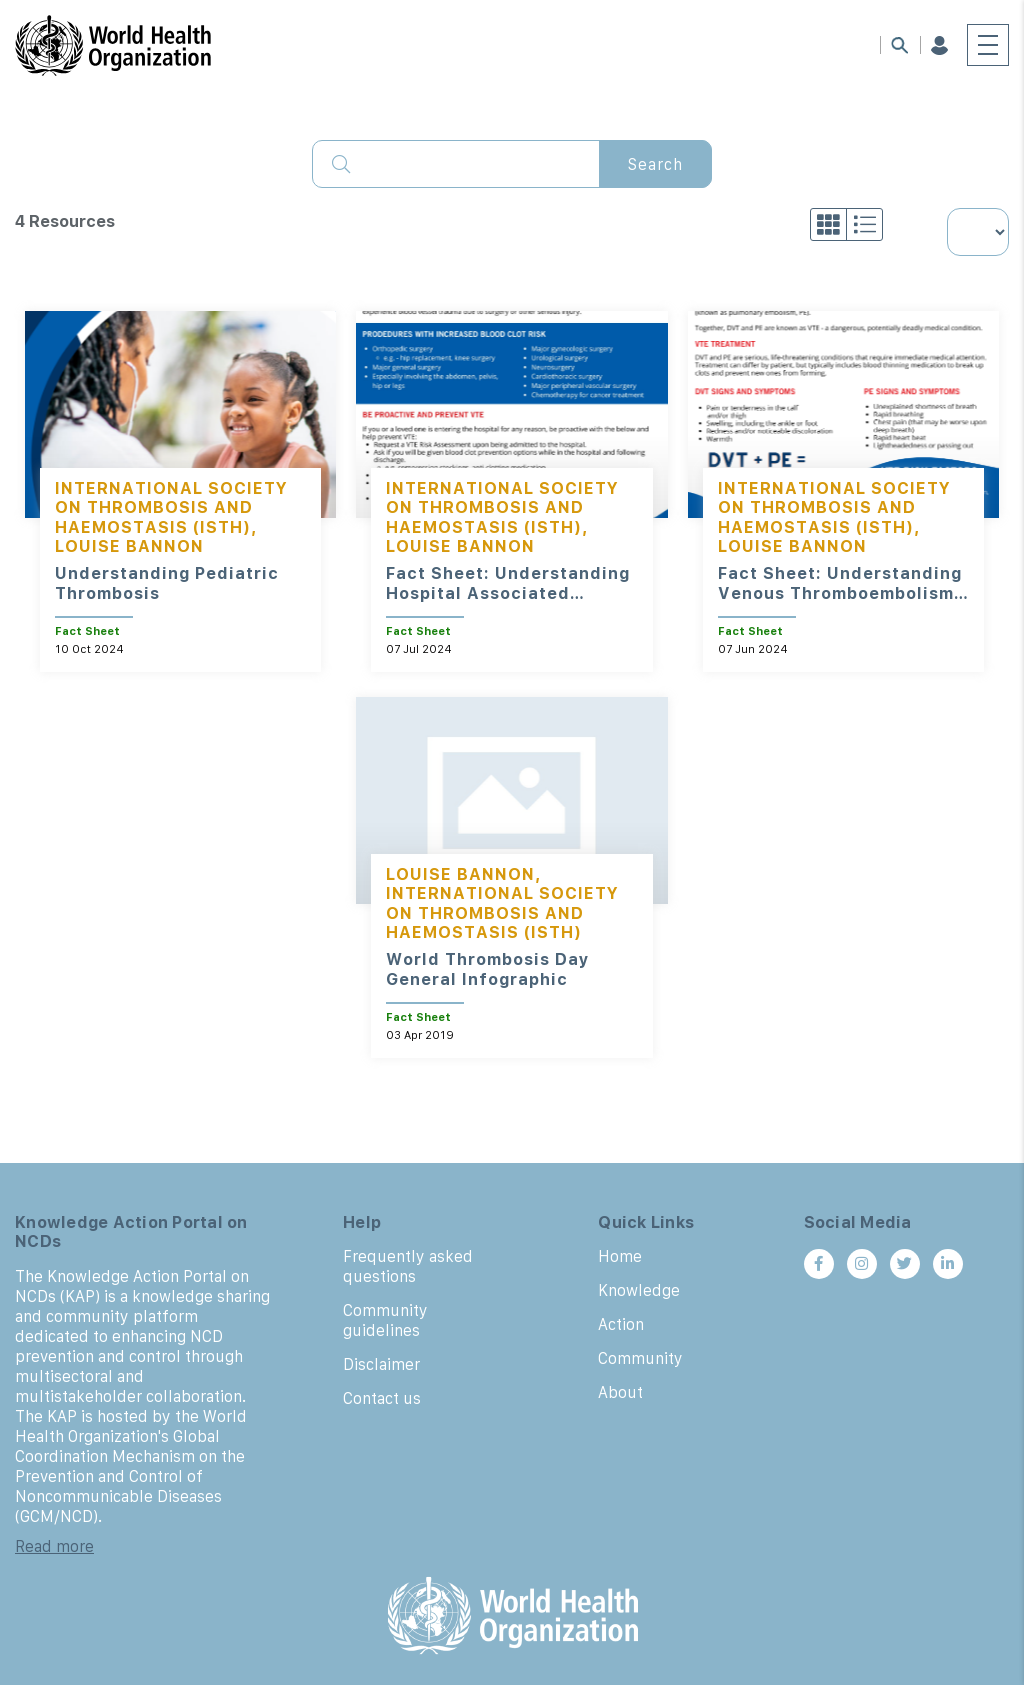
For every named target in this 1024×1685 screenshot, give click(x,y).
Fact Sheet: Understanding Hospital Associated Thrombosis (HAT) (508, 593)
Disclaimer (381, 1364)
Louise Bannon (129, 546)
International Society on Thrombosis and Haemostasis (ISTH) (171, 507)
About (620, 1392)
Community (640, 1358)
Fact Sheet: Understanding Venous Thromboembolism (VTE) (840, 593)
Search (655, 164)
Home (620, 1256)
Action (621, 1324)
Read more (54, 1546)
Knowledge (639, 1290)
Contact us (382, 1398)
